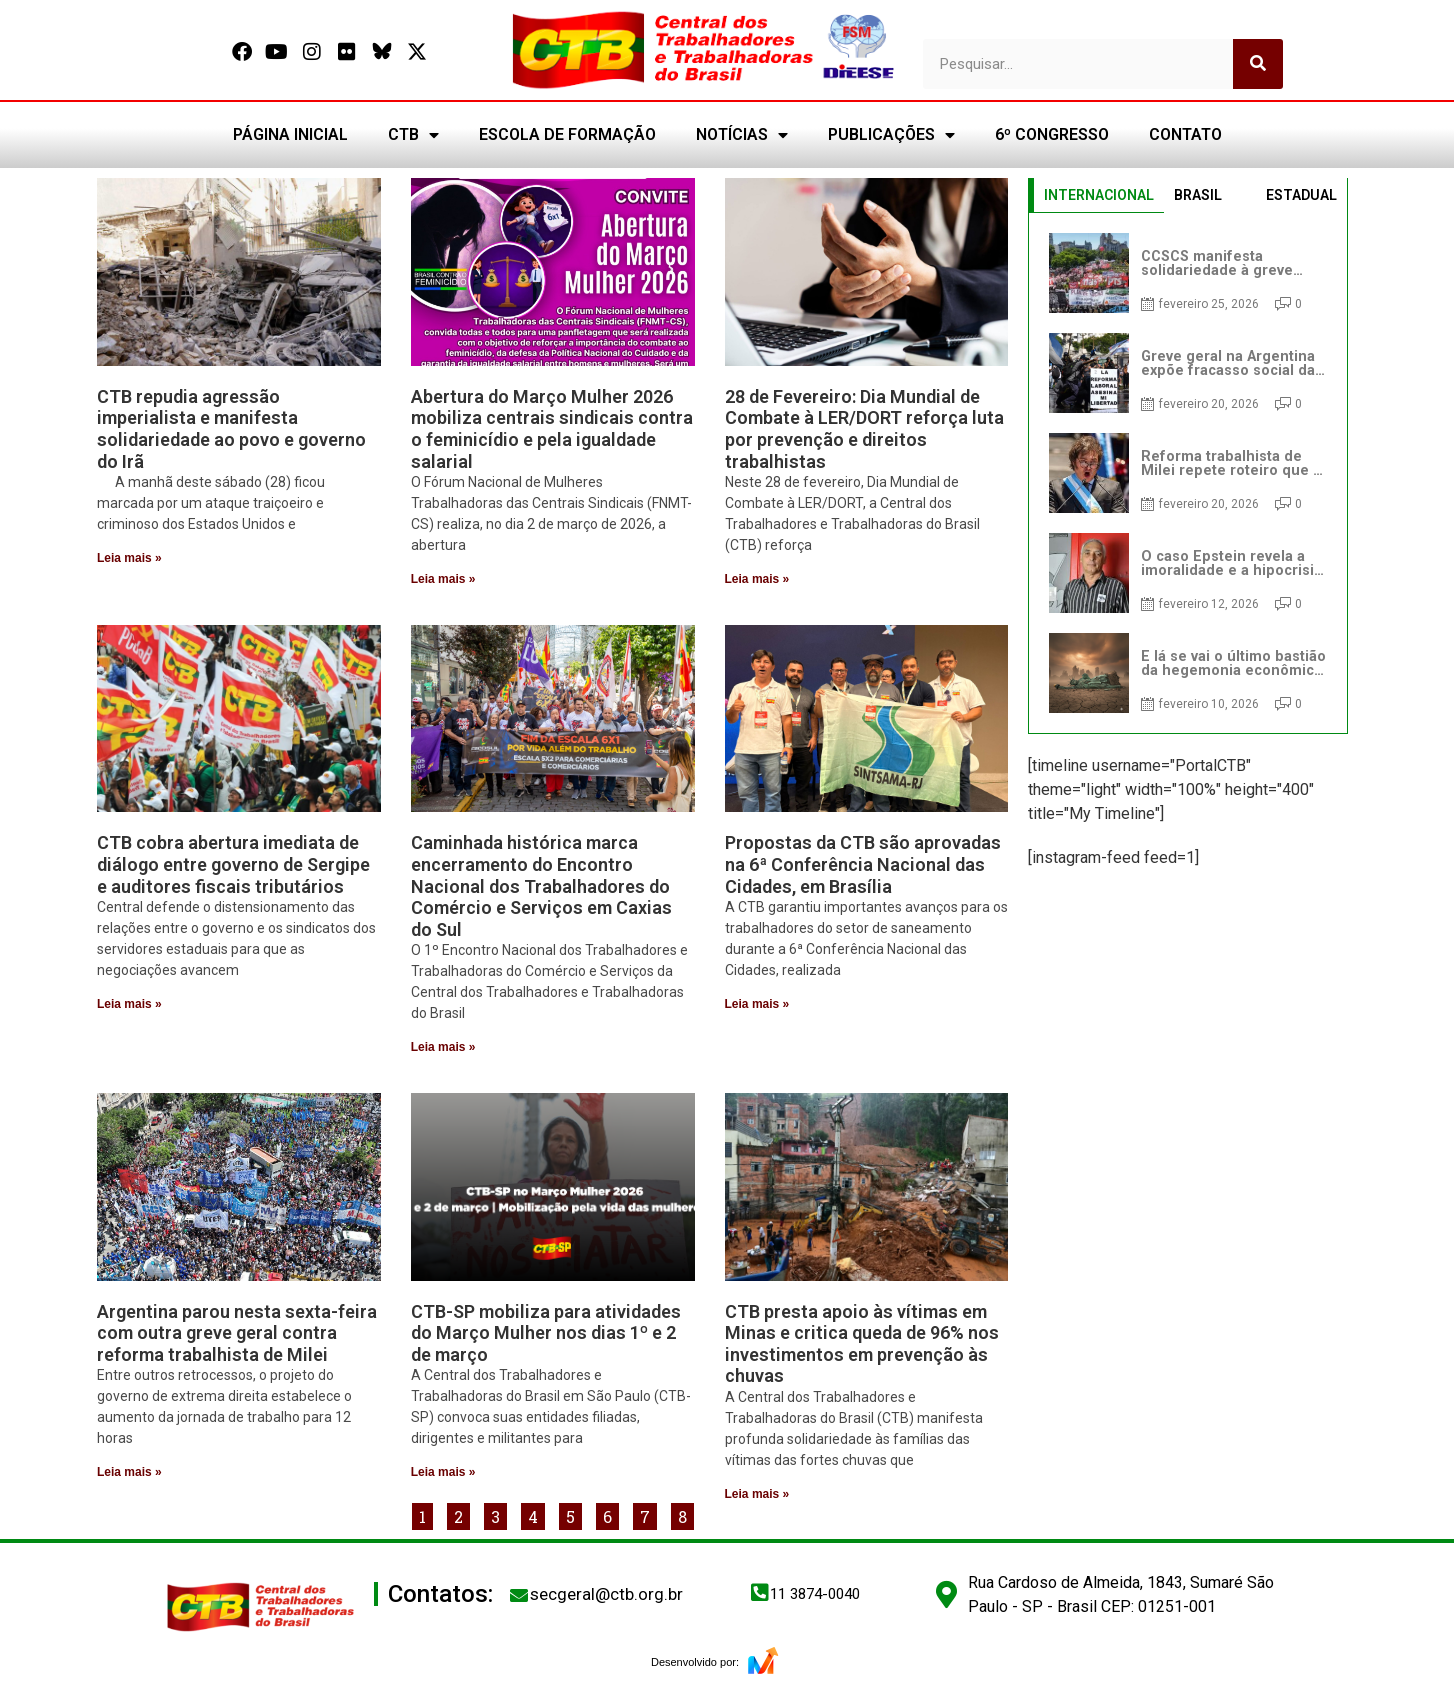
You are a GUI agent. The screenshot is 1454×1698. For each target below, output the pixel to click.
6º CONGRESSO (1052, 134)
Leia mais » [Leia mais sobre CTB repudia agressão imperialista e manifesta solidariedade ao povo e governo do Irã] (129, 558)
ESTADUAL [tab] (1301, 195)
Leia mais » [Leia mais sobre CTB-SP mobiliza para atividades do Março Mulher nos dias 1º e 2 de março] (443, 1472)
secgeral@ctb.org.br (606, 1594)
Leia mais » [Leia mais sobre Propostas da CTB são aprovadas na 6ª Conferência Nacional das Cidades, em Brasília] (757, 1004)
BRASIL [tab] (1198, 195)
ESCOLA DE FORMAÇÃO (567, 134)
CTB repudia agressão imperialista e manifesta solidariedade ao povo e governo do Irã (231, 429)
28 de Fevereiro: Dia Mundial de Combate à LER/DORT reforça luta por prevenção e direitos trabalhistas (864, 429)
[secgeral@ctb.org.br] (519, 1595)
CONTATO (1185, 134)
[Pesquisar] (1258, 64)
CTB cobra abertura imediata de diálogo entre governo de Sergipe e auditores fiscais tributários (233, 864)
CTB (413, 135)
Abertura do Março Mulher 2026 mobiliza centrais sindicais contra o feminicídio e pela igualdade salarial (552, 429)
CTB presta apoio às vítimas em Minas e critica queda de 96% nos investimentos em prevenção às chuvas (862, 1344)
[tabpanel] (1188, 473)
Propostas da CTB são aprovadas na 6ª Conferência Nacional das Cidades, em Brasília (863, 864)
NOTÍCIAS (742, 135)
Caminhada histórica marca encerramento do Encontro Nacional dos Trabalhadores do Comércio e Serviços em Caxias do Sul (541, 885)
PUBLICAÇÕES (891, 135)
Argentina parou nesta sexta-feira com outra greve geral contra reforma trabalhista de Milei (237, 1333)
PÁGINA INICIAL (290, 134)
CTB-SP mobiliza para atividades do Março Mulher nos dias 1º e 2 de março (546, 1333)
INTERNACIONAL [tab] (1099, 195)
